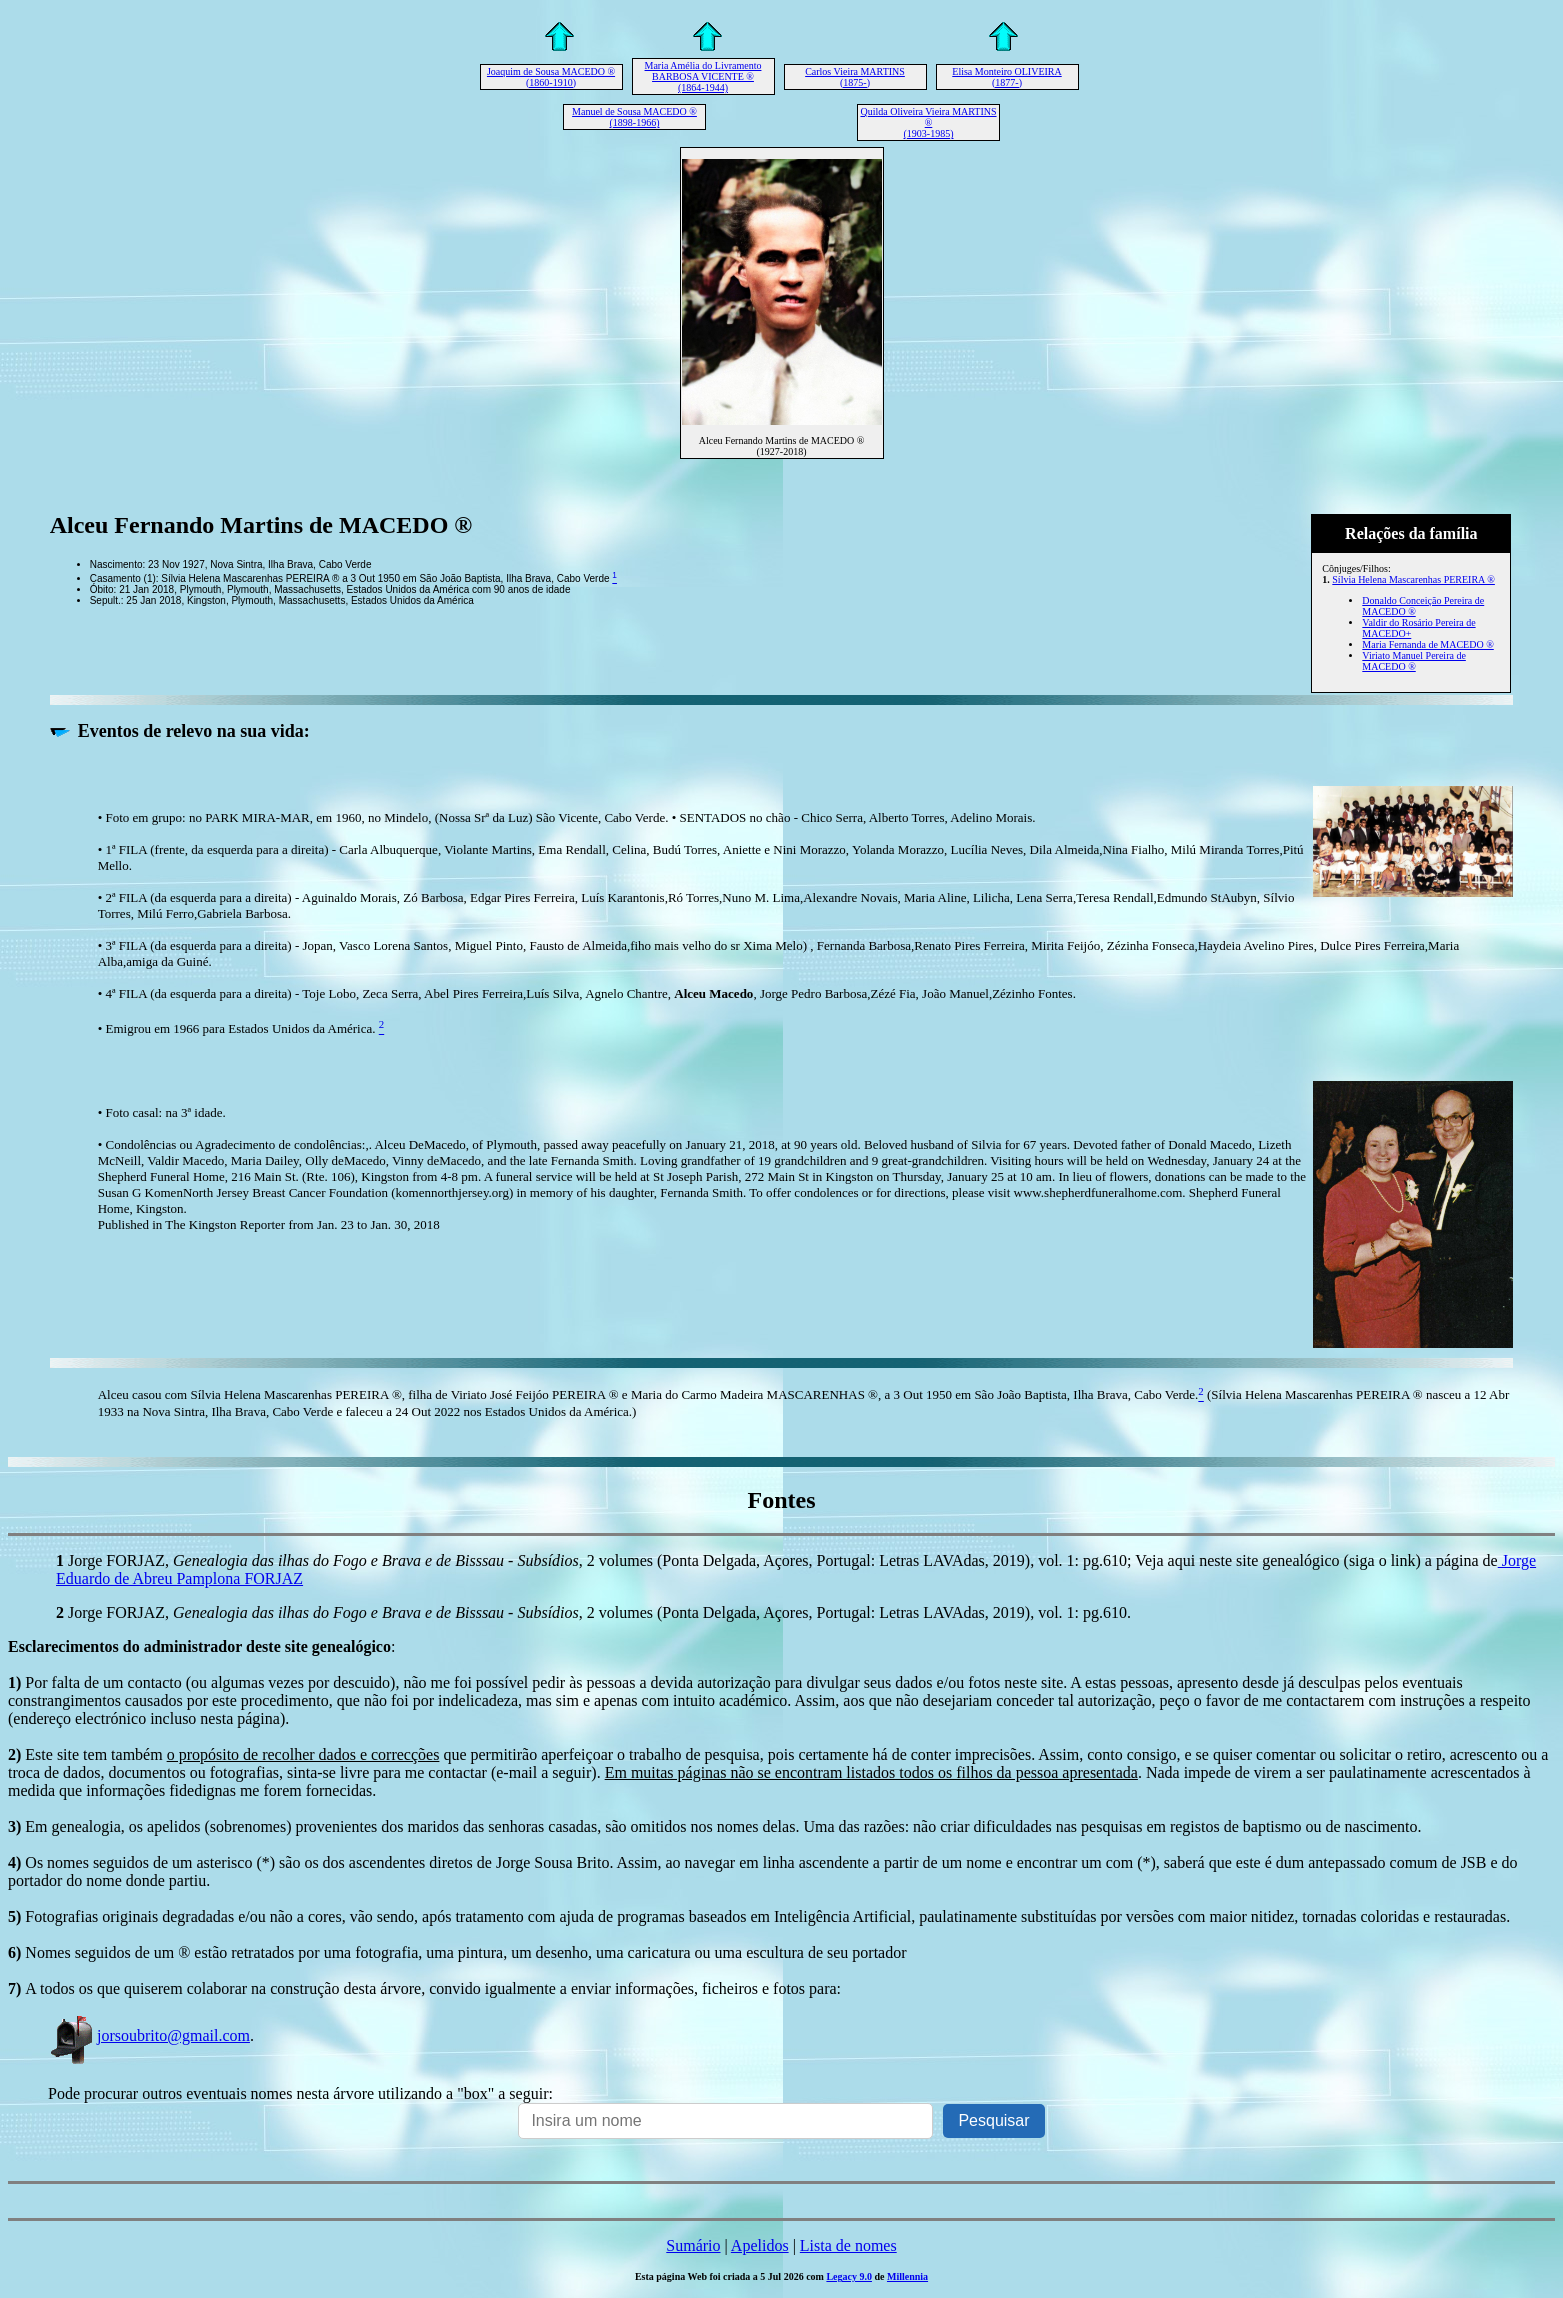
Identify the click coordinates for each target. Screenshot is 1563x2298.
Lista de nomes (848, 2245)
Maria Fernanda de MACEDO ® (1427, 644)
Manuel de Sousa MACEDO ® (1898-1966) (634, 117)
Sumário (693, 2245)
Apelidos (760, 2245)
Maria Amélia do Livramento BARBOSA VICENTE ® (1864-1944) (703, 76)
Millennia (907, 2276)
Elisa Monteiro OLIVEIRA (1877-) (1006, 77)
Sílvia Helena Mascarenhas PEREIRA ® (1413, 579)
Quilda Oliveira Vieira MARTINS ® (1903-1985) (928, 122)
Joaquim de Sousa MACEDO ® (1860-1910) (551, 77)
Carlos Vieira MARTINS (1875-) (855, 77)
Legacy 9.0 (849, 2276)
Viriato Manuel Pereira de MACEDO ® (1414, 661)
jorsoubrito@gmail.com (149, 2035)
